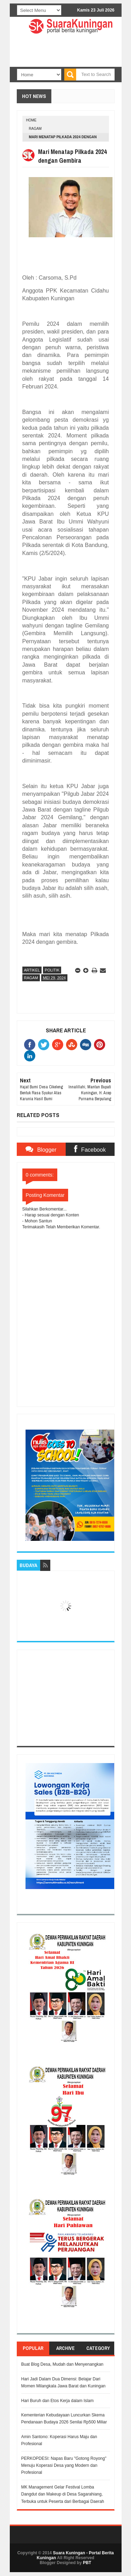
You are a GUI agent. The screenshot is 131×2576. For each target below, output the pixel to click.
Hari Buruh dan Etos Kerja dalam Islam (57, 2400)
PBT (87, 2562)
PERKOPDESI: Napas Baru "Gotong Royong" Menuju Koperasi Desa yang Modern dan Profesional (64, 2465)
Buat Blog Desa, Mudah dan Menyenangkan (62, 2364)
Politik (52, 970)
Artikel (32, 970)
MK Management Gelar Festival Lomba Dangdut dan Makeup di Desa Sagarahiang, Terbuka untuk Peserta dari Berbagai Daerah (62, 2494)
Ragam (35, 129)
